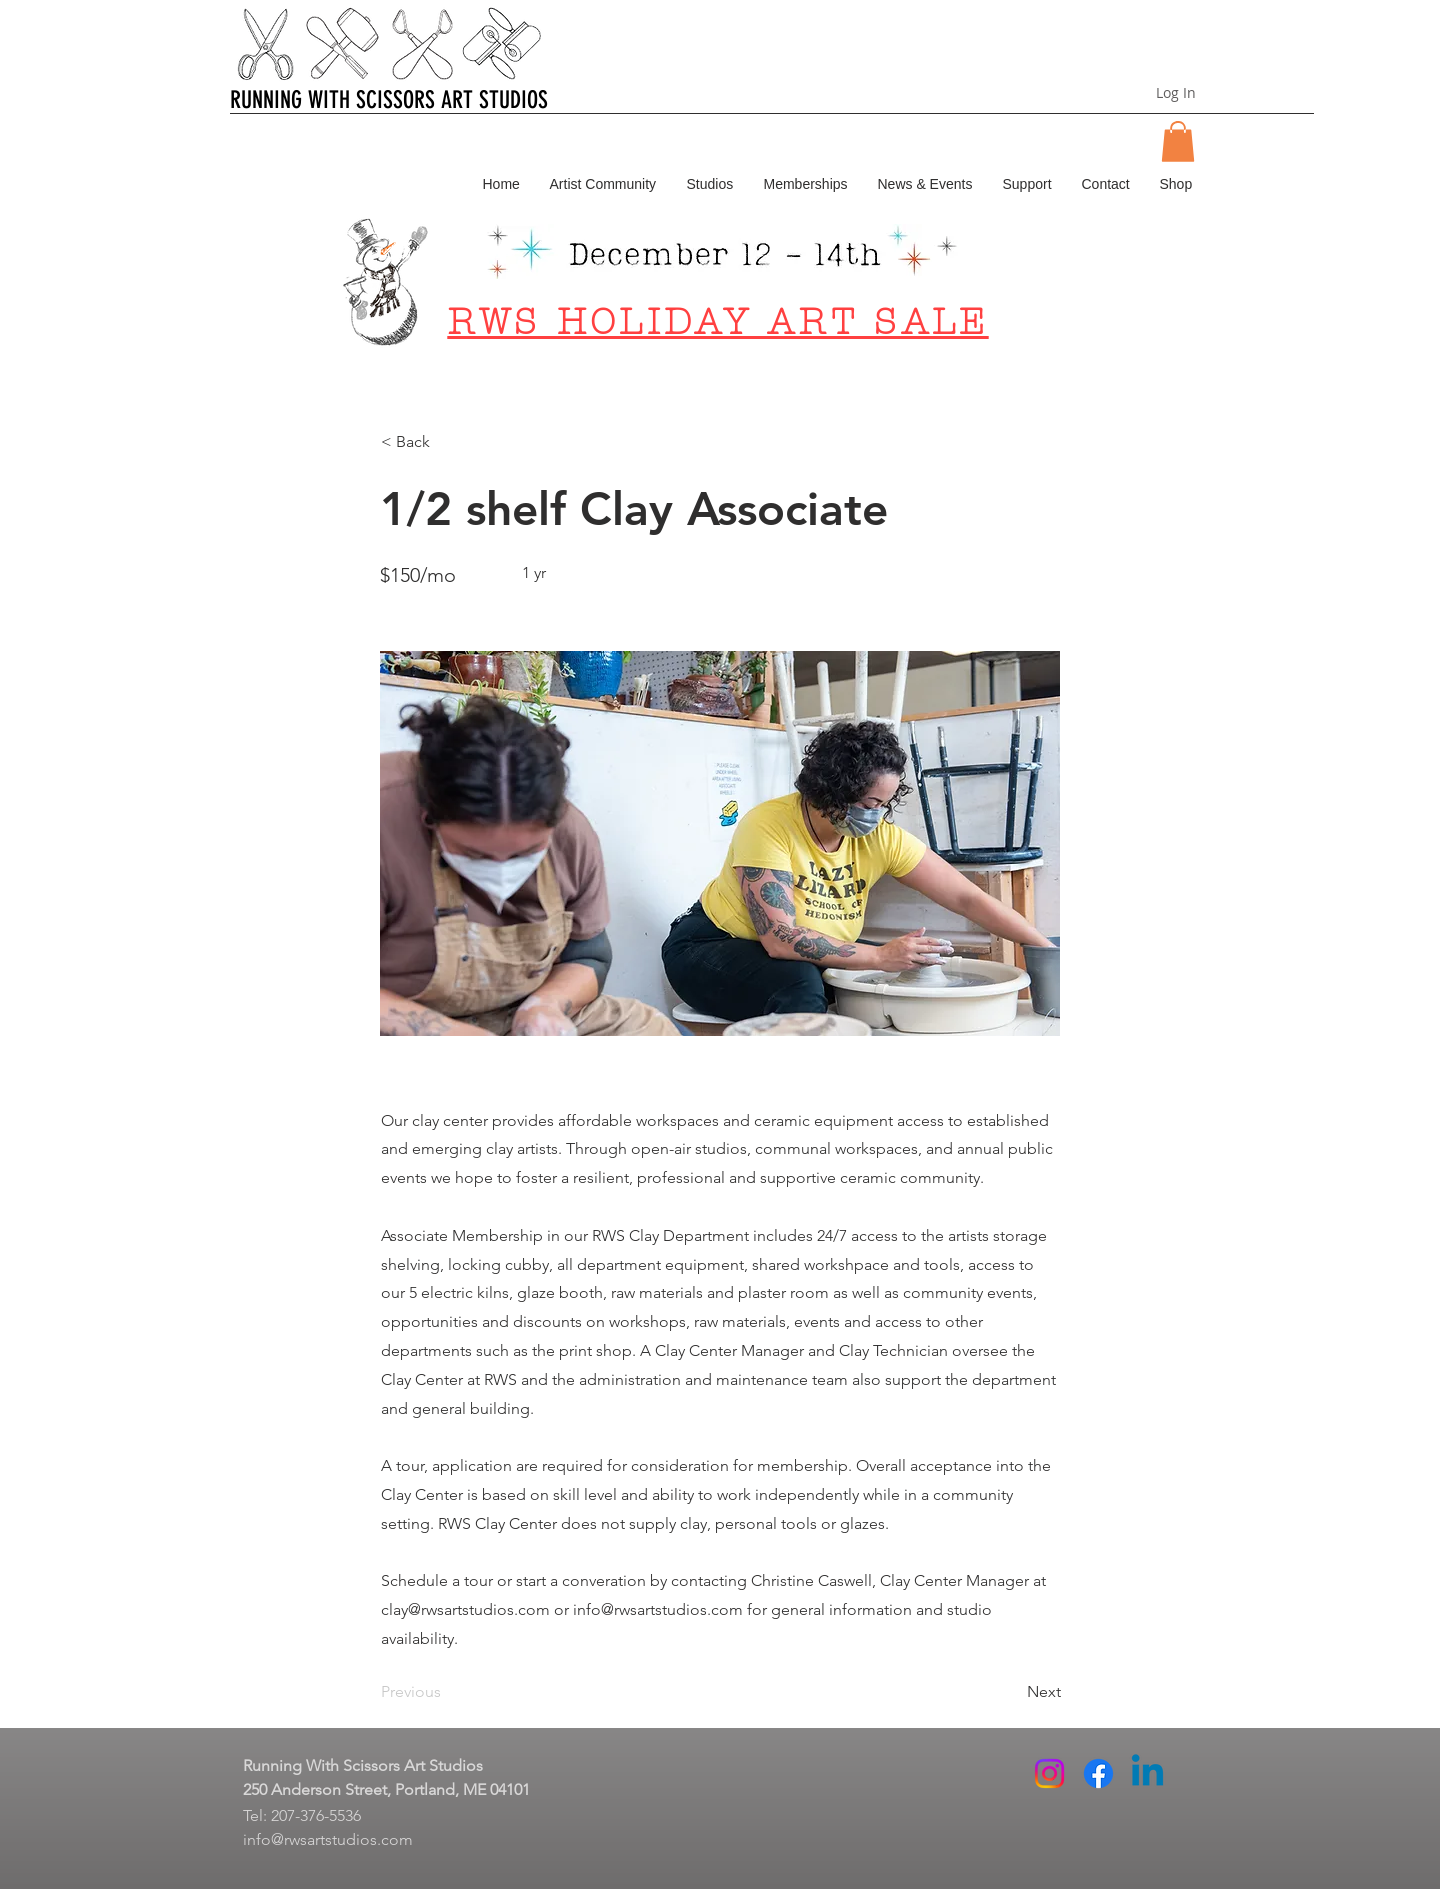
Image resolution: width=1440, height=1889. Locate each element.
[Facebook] (1098, 1773)
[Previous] (447, 1692)
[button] (1178, 141)
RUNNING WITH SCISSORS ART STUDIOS (389, 100)
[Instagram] (1049, 1773)
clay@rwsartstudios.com (465, 1609)
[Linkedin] (1147, 1773)
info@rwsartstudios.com (658, 1609)
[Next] (1011, 1692)
